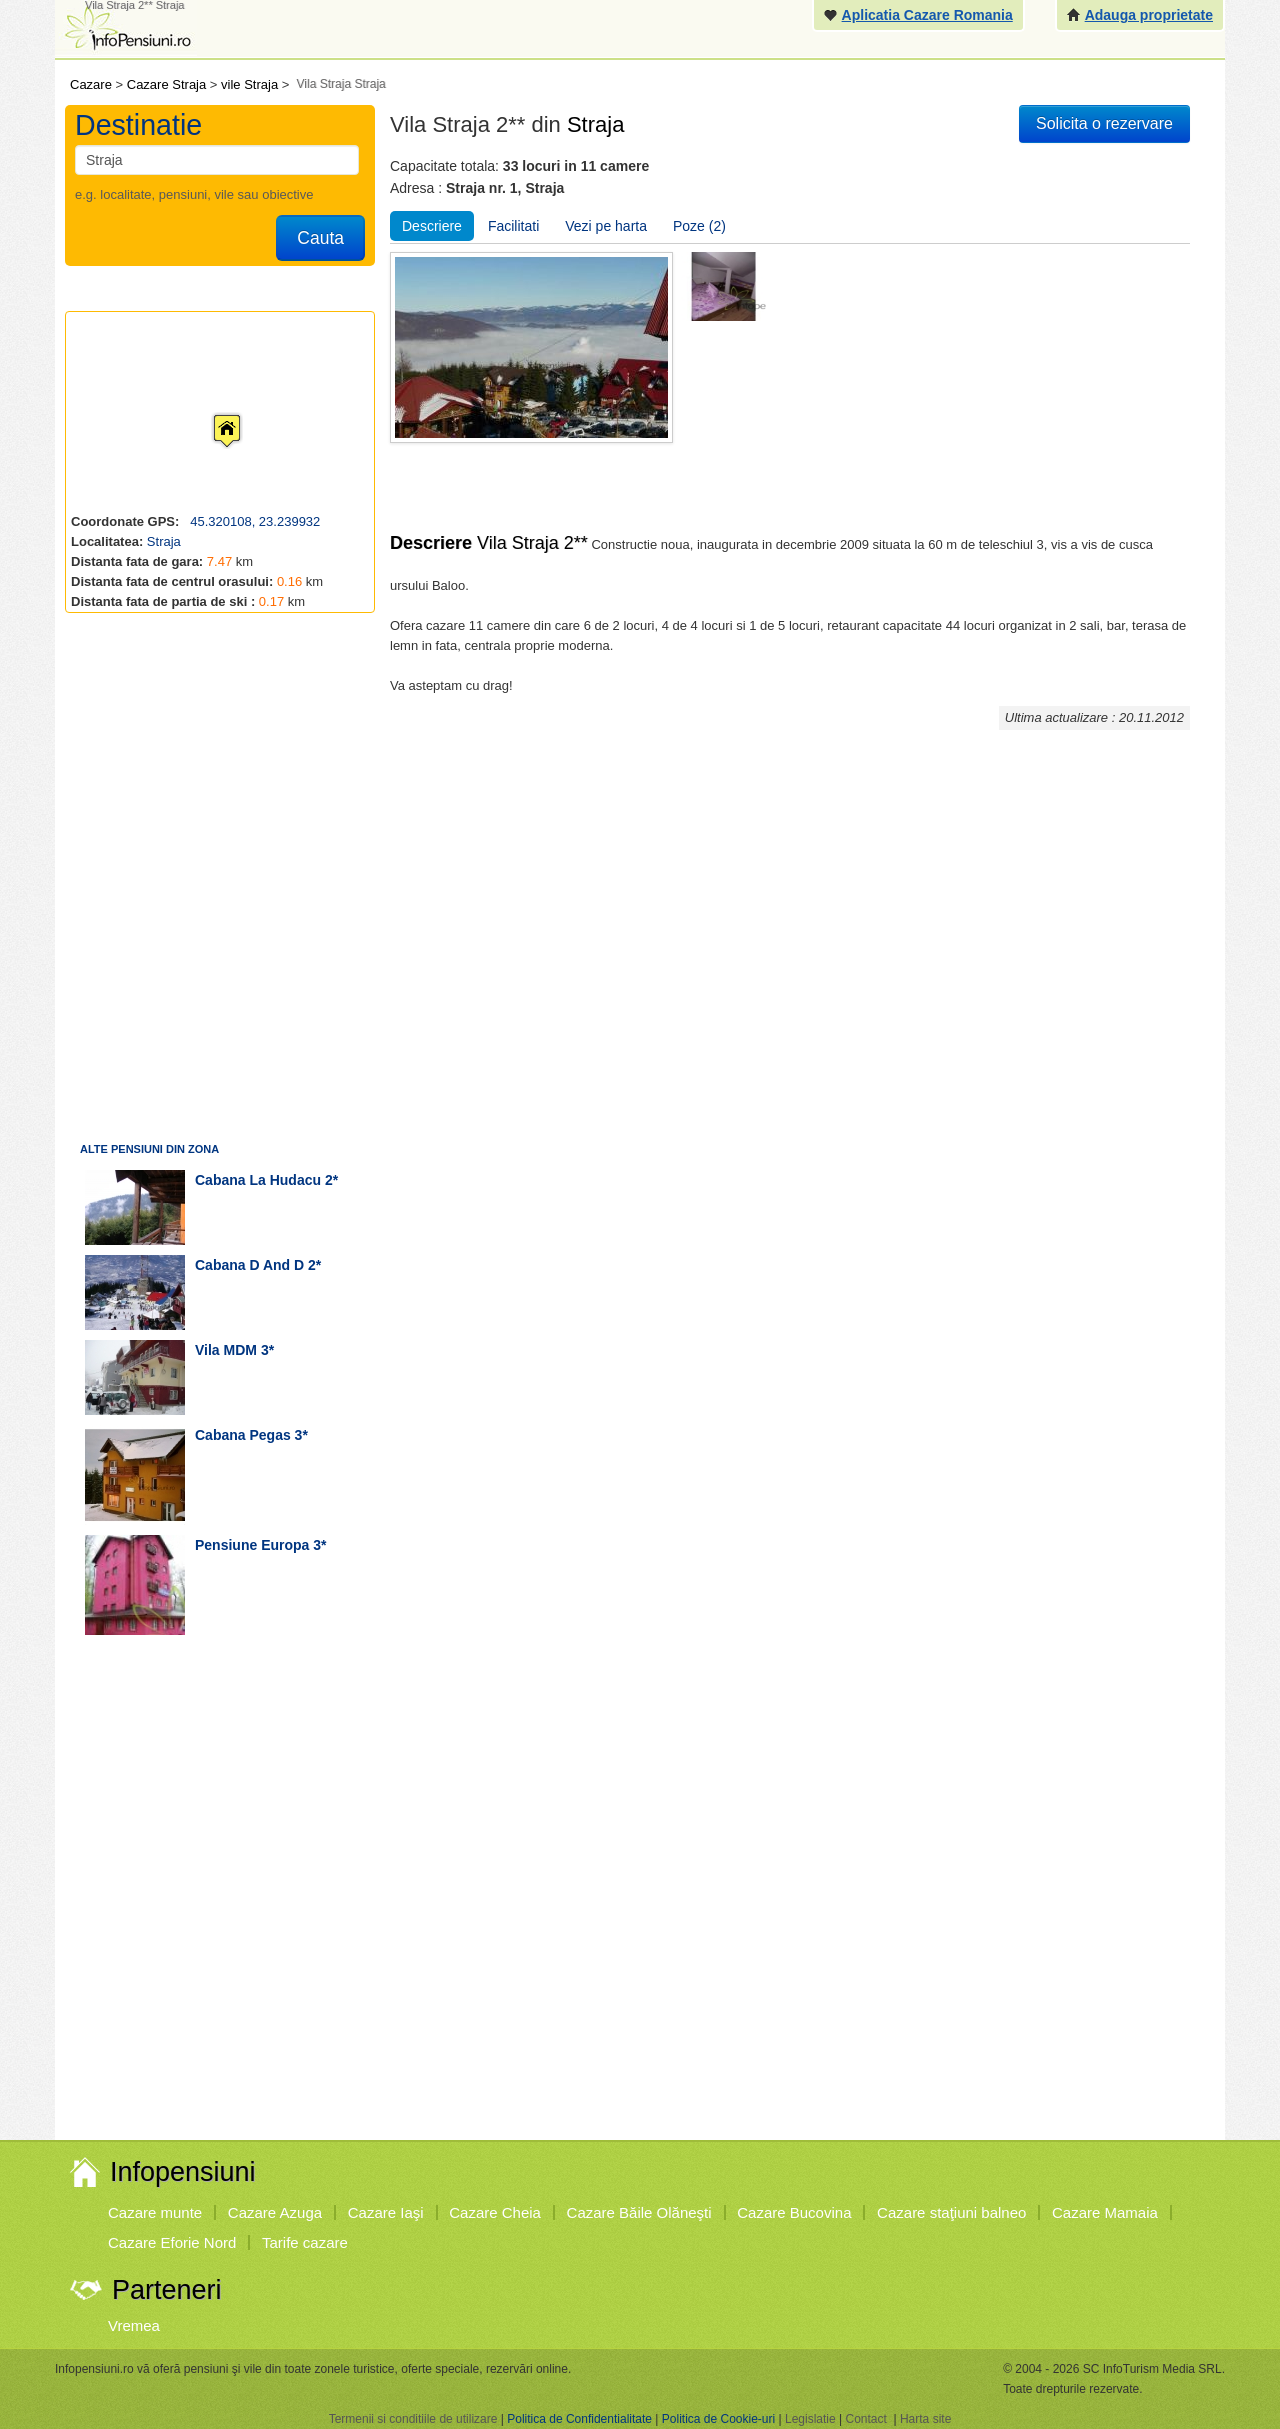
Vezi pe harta (606, 226)
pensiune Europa (252, 1545)
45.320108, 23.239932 (254, 521)
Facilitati (513, 226)
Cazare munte (155, 2212)
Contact (865, 2419)
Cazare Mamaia (1105, 2212)
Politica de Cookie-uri (718, 2419)
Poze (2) (699, 226)
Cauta (320, 238)
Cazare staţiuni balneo (951, 2212)
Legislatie (810, 2419)
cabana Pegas (243, 1435)
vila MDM (226, 1350)
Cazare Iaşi (386, 2212)
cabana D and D (249, 1265)
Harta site (925, 2419)
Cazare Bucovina (794, 2212)
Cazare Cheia (495, 2212)
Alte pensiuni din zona (149, 1149)
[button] (211, 412)
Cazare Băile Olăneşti (639, 2212)
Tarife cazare (305, 2242)
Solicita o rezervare (1104, 123)
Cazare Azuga (275, 2212)
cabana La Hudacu (258, 1180)
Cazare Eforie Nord (172, 2242)
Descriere (432, 226)
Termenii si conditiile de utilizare (413, 2419)
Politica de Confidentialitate (579, 2419)
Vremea (134, 2325)
